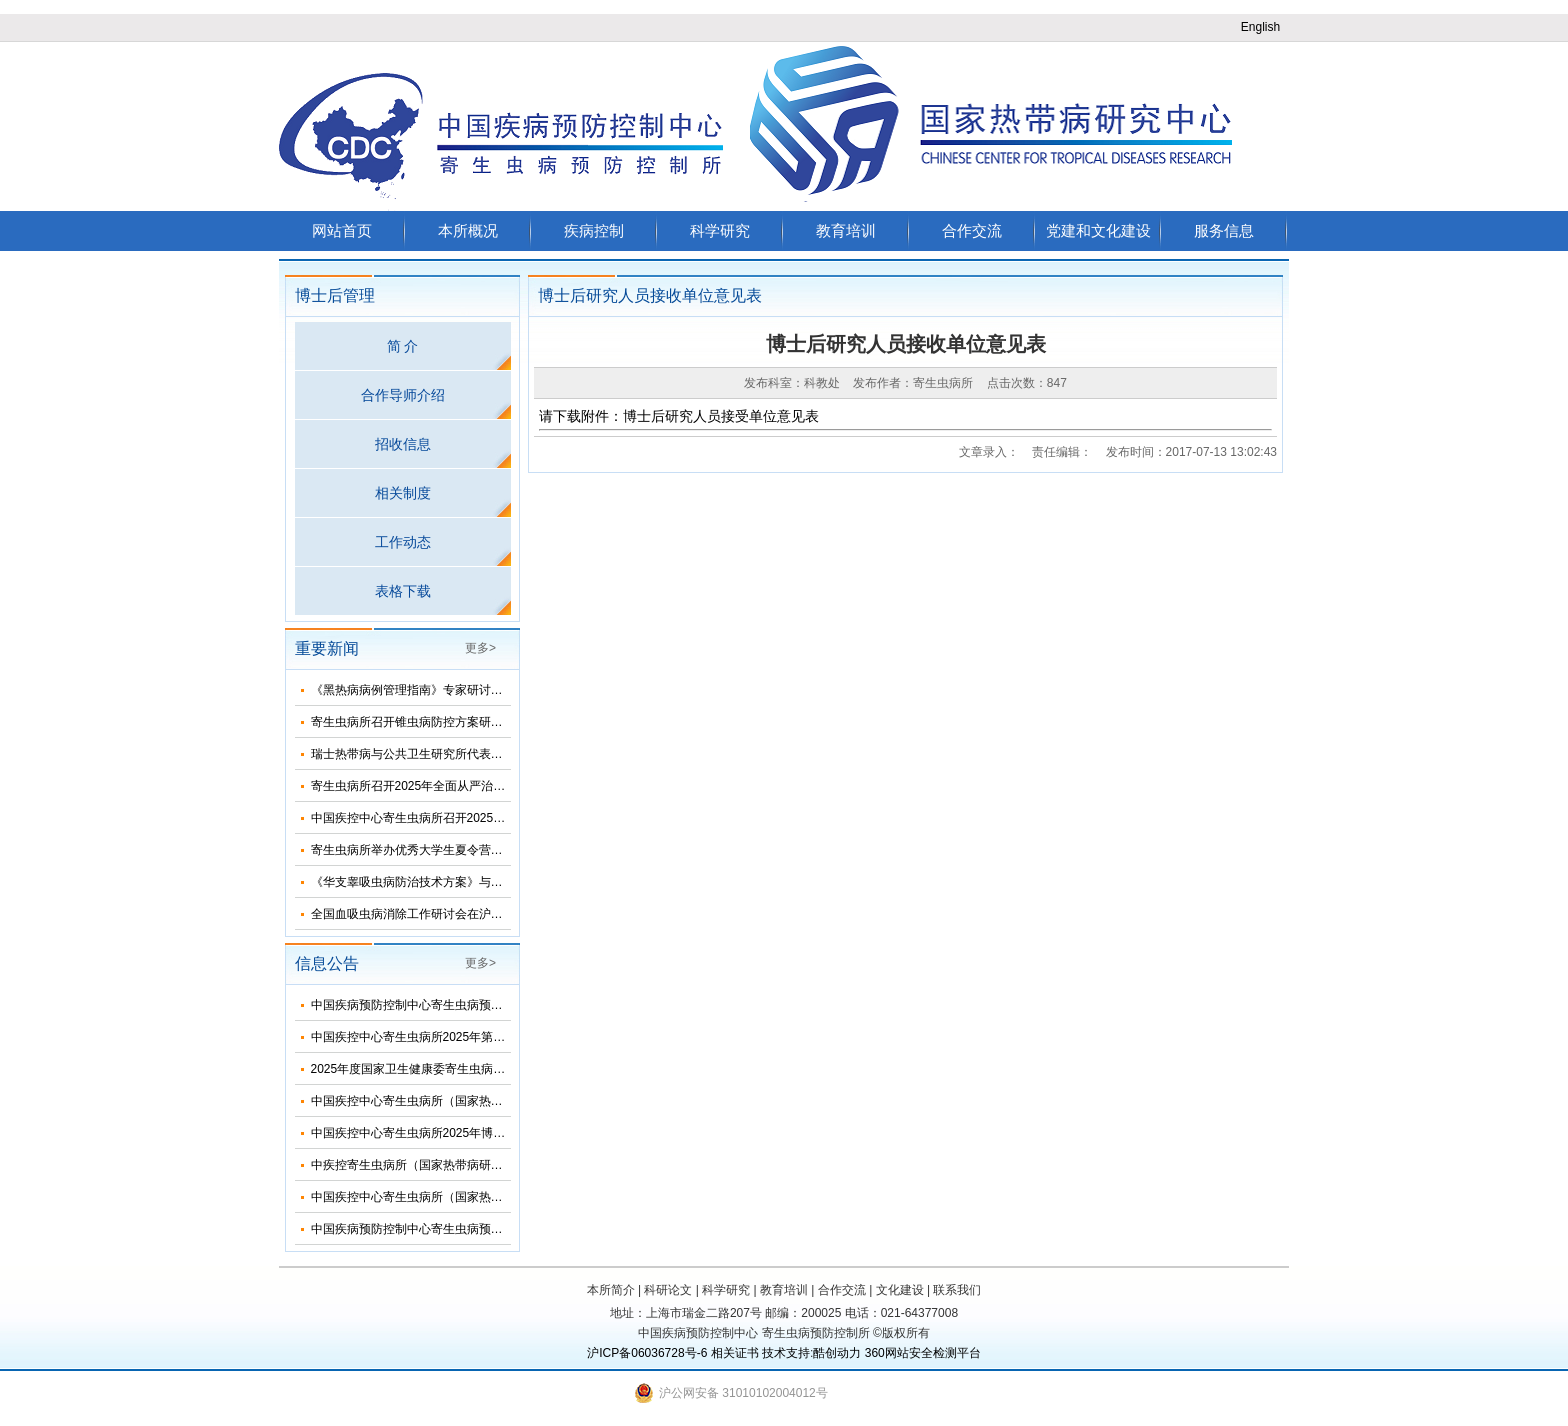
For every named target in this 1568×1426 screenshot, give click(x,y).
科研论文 (668, 1290)
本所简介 (611, 1290)
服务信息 (1224, 230)
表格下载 (403, 591)
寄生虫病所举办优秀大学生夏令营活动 (413, 850)
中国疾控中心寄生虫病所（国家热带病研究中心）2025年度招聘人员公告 (504, 1197)
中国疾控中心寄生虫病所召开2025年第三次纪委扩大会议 (462, 818)
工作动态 (403, 542)
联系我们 (957, 1290)
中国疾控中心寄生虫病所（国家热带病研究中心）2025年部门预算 (486, 1101)
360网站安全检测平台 (923, 1353)
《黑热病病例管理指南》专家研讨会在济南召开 (437, 690)
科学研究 (720, 230)
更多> (480, 648)
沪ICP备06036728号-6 (647, 1353)
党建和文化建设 (1098, 230)
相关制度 (403, 493)
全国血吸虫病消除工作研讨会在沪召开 (413, 914)
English (1260, 27)
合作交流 (972, 230)
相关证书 (735, 1353)
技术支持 (786, 1353)
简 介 (403, 346)
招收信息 (403, 444)
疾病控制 (594, 230)
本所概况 (468, 230)
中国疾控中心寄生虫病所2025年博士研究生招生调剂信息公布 (474, 1133)
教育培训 (846, 230)
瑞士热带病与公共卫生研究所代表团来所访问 (431, 754)
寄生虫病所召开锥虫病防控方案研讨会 (413, 722)
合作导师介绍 (403, 395)
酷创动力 (837, 1353)
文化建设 (900, 1290)
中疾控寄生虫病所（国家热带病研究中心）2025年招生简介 (468, 1165)
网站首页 (342, 230)
